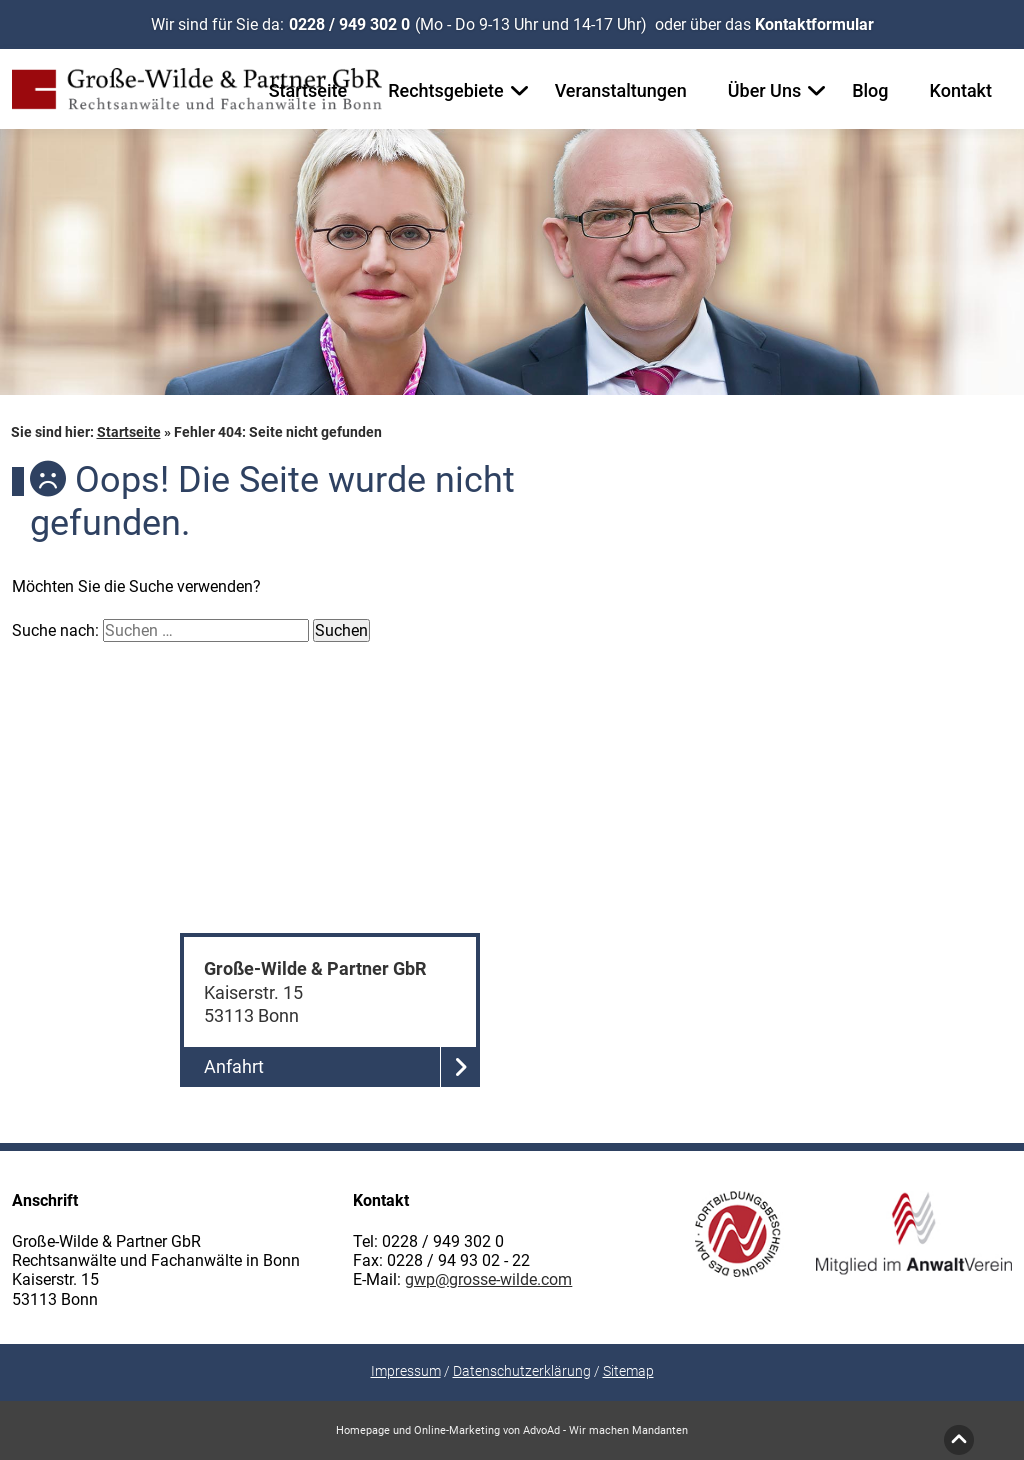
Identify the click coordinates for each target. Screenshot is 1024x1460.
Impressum (406, 1371)
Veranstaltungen (621, 90)
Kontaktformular (814, 24)
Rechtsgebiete (445, 90)
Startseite (308, 90)
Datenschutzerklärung (522, 1371)
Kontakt (961, 90)
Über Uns (764, 90)
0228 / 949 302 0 (349, 24)
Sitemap (628, 1371)
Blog (870, 90)
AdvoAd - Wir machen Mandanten (605, 1430)
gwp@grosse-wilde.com (488, 1279)
